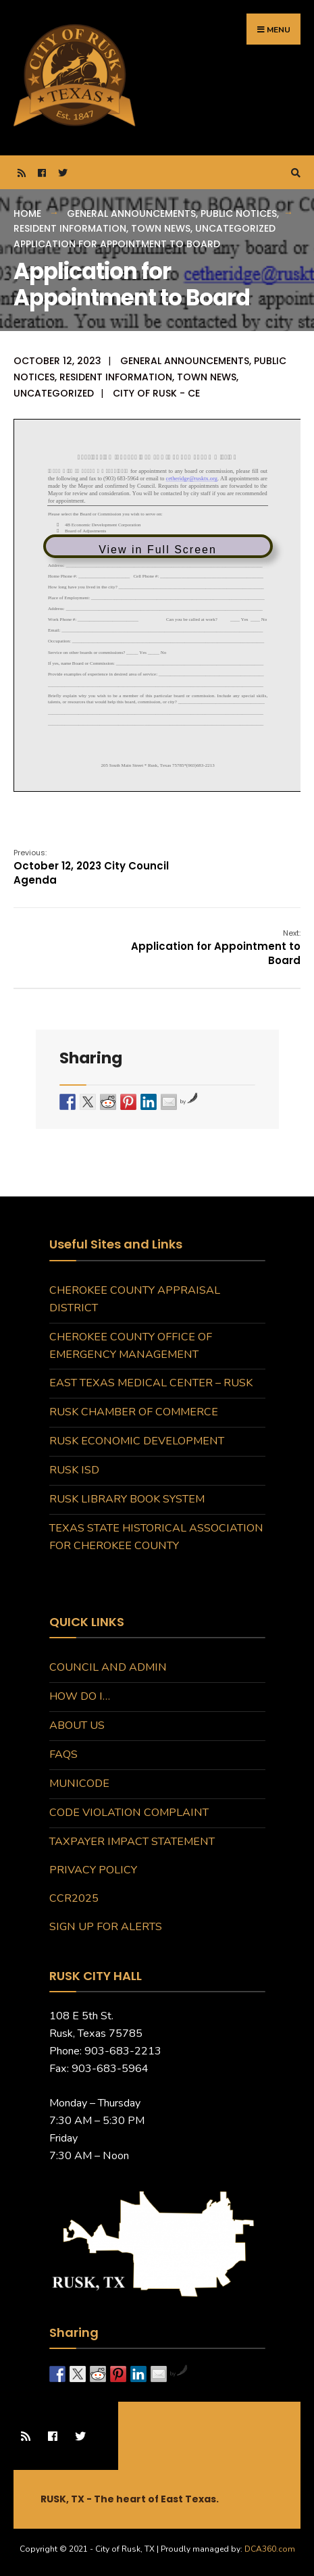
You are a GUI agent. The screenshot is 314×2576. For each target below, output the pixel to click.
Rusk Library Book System (127, 1499)
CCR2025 (74, 1898)
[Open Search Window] (294, 172)
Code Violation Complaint (129, 1812)
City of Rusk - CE (156, 393)
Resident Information (70, 228)
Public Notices (239, 213)
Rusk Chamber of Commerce (133, 1412)
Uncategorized (235, 228)
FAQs (63, 1754)
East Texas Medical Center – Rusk (151, 1382)
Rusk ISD (74, 1470)
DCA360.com (269, 2549)
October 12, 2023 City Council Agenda (91, 867)
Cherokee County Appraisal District (134, 1299)
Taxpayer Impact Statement (132, 1841)
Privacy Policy (93, 1870)
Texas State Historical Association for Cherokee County (156, 1537)
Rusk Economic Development (136, 1441)
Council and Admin (108, 1667)
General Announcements (131, 213)
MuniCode (79, 1783)
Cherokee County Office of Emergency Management (130, 1346)
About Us (77, 1725)
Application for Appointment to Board (215, 947)
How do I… (79, 1696)
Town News (160, 228)
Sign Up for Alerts (105, 1926)
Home (27, 213)
